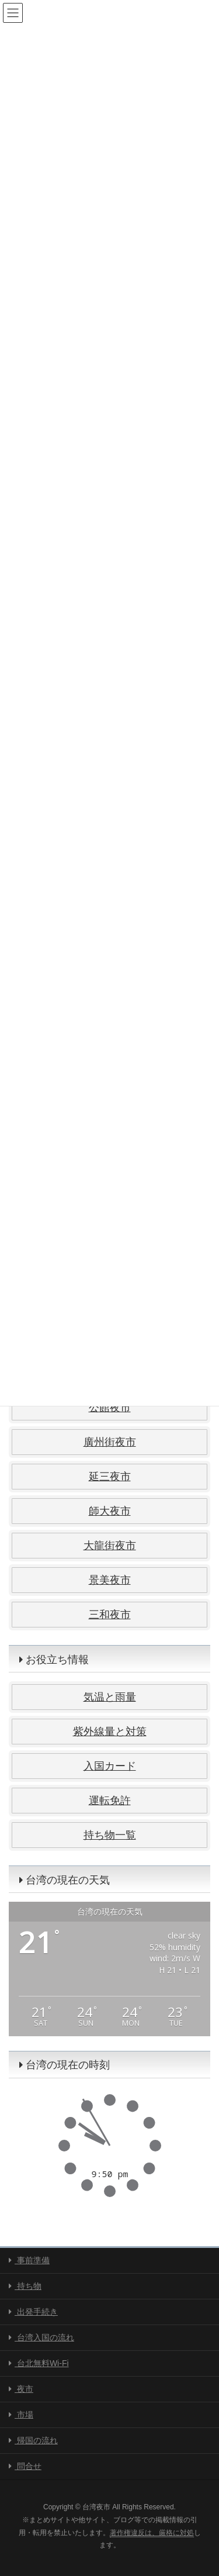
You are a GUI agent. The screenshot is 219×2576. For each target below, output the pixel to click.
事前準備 (29, 2260)
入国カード (110, 1766)
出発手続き (33, 2311)
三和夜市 (110, 1614)
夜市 (21, 2389)
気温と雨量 (110, 1697)
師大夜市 (110, 1511)
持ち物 (25, 2286)
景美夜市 (110, 1580)
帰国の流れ (33, 2440)
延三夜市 (110, 1476)
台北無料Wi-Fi (39, 2363)
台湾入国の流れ (41, 2337)
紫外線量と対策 (110, 1731)
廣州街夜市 (110, 1442)
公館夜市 (110, 1407)
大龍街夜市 (110, 1545)
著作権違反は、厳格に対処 (152, 2533)
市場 (21, 2414)
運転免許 (110, 1800)
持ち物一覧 (110, 1835)
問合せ (25, 2466)
